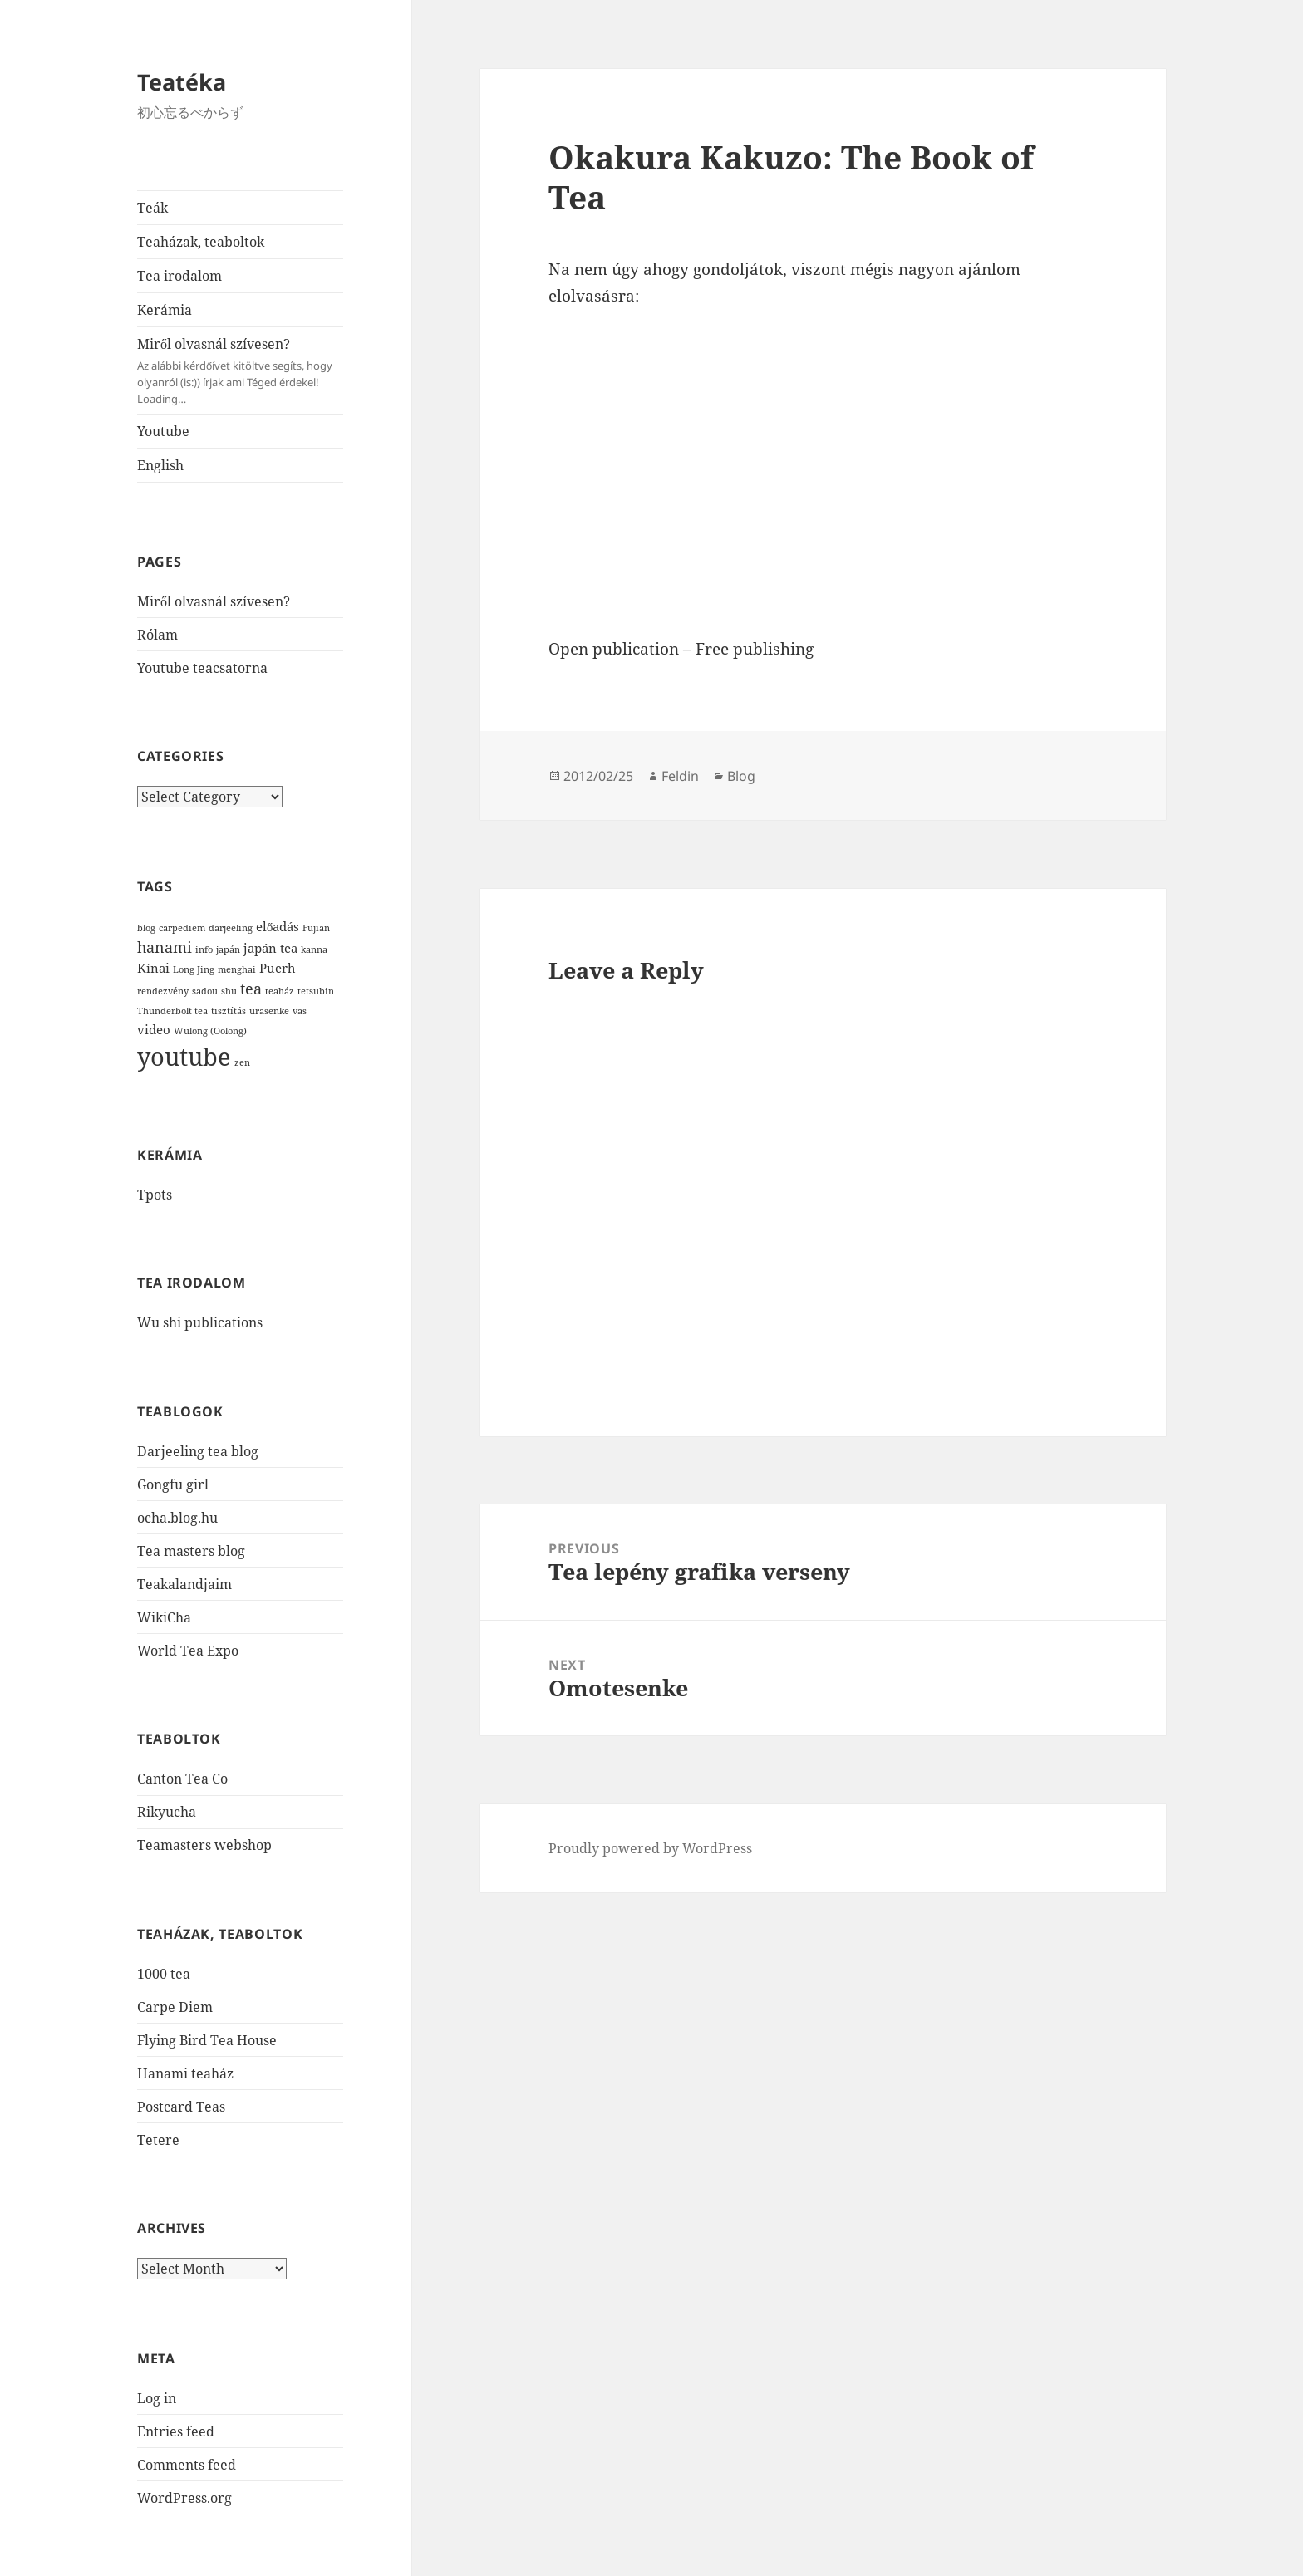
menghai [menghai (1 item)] (237, 969)
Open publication (613, 649)
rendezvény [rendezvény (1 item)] (163, 991)
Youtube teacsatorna (202, 668)
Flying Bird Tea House (207, 2040)
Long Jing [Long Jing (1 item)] (193, 969)
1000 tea (163, 1974)
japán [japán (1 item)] (228, 949)
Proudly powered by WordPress (650, 1848)
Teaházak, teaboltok (200, 242)
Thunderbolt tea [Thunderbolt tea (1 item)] (172, 1011)
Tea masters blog (191, 1551)
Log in (156, 2398)
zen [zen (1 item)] (242, 1062)
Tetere (158, 2140)
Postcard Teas (181, 2107)
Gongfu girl (173, 1484)
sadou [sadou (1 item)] (205, 991)
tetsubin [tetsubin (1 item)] (315, 991)
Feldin (680, 776)
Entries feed (175, 2431)
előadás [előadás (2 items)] (277, 926)
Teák (152, 208)
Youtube (163, 431)
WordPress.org (184, 2498)
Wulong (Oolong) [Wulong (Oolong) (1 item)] (210, 1031)
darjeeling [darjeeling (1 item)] (231, 928)
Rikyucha (166, 1812)
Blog (741, 776)
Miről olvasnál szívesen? (240, 371)
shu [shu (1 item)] (229, 991)
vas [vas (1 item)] (300, 1011)
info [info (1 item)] (204, 949)
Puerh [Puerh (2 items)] (277, 967)
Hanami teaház (185, 2073)
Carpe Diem (175, 2007)
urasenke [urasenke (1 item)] (269, 1011)
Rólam (157, 635)
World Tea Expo (187, 1650)
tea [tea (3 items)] (251, 989)
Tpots (154, 1194)
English (160, 465)
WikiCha (164, 1617)
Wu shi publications (200, 1322)
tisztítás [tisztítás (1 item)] (228, 1011)
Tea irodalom (179, 276)
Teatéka (181, 81)
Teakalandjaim (184, 1584)
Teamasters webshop (204, 1845)
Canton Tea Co (182, 1778)
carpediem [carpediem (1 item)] (182, 928)
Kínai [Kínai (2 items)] (153, 967)
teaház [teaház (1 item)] (279, 991)
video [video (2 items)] (153, 1029)
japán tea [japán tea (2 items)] (270, 948)
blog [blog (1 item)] (146, 928)
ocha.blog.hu (177, 1518)
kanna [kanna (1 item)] (314, 949)
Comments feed (186, 2465)
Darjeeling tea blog (197, 1451)
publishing (773, 649)
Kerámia (164, 310)
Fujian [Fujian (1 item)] (316, 928)
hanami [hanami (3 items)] (164, 947)
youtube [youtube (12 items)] (184, 1056)
